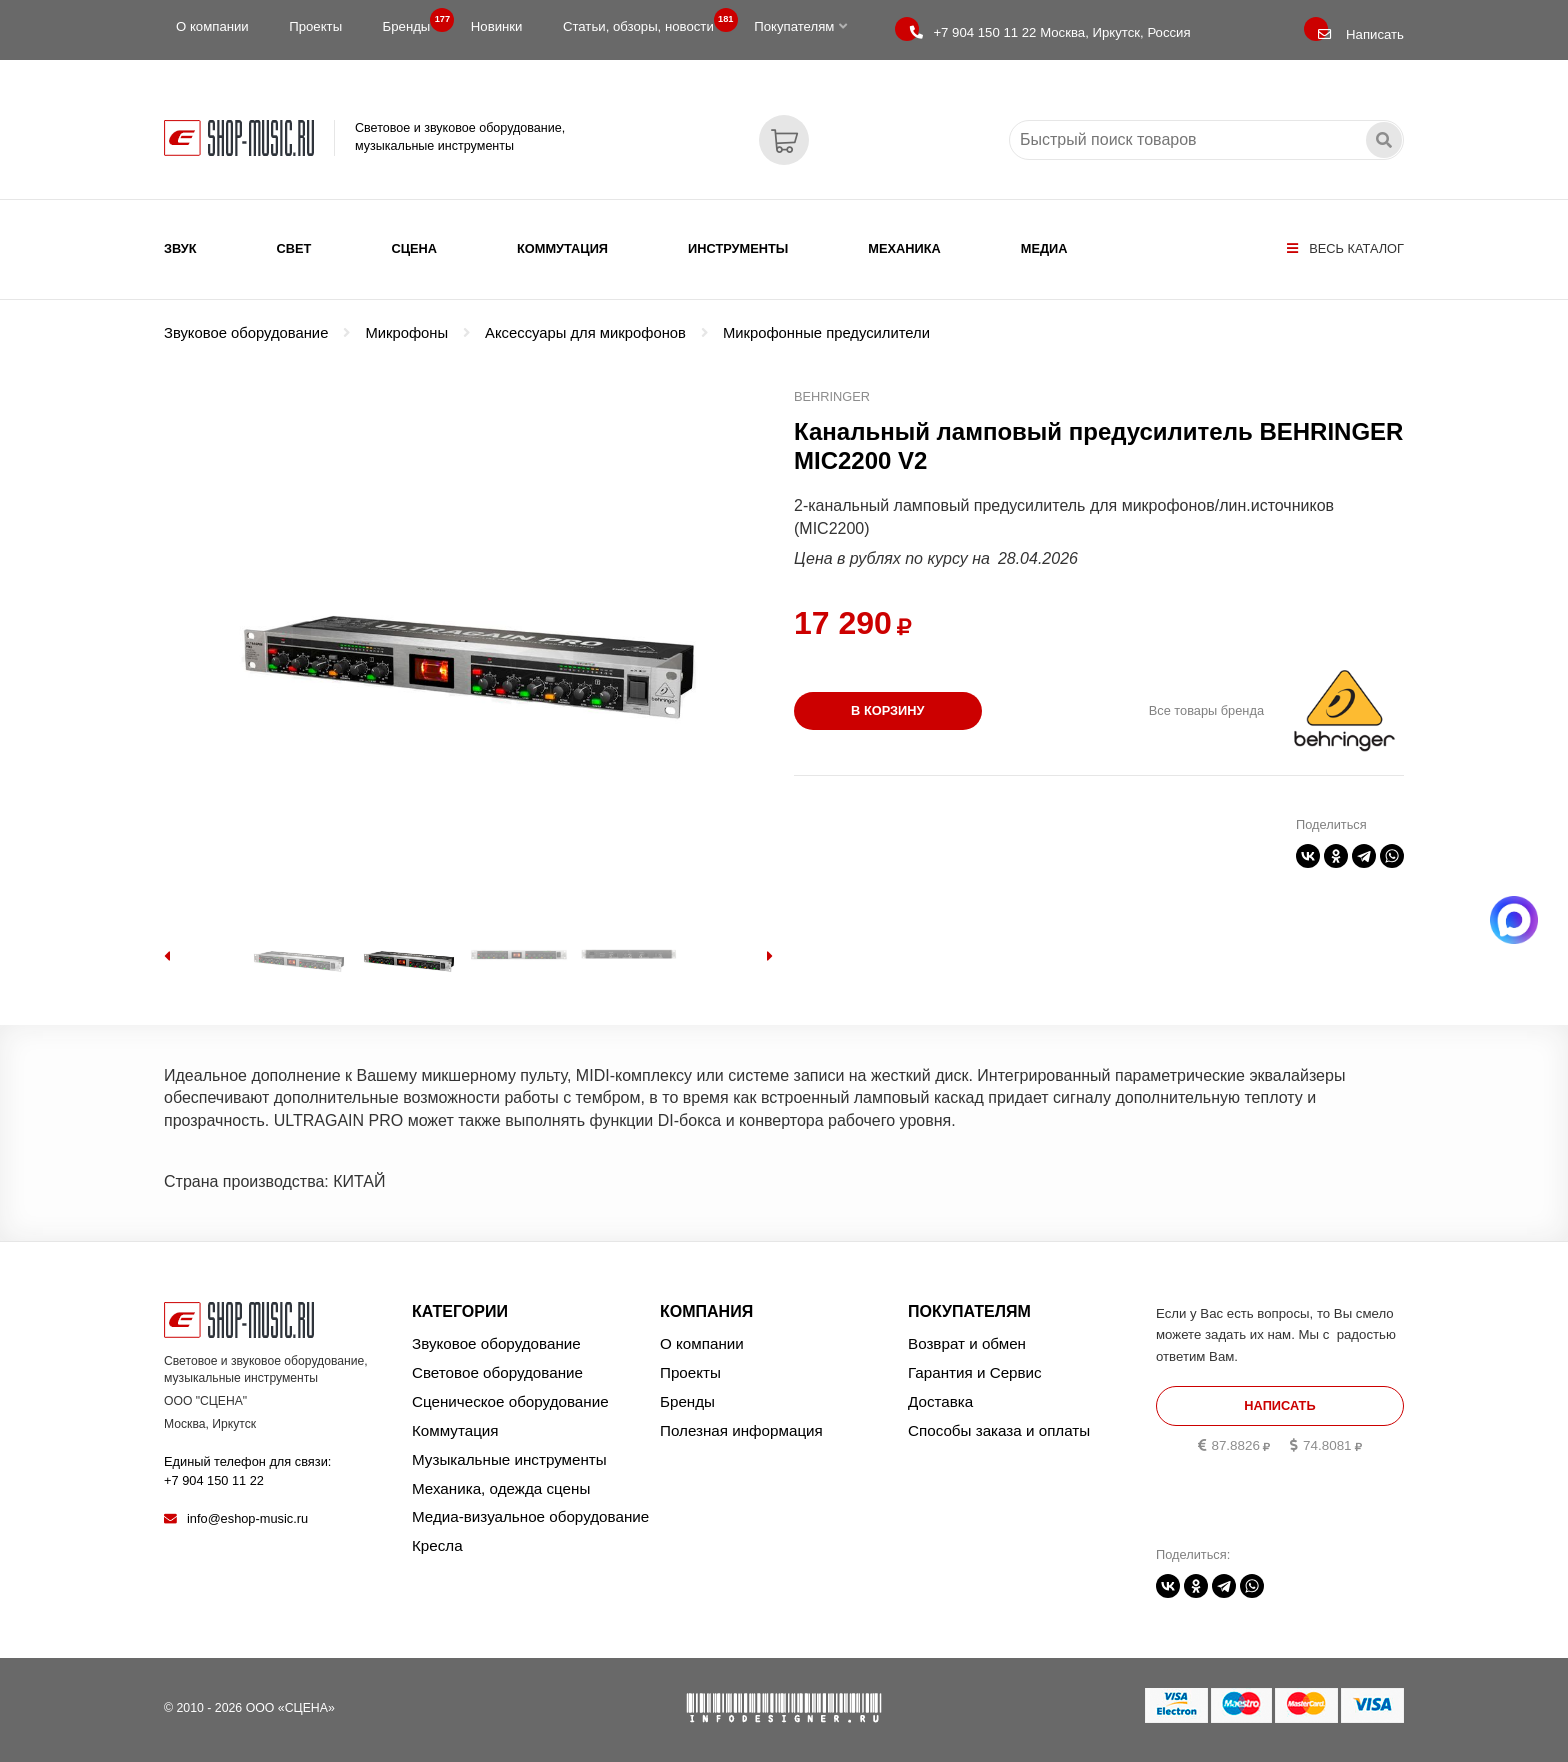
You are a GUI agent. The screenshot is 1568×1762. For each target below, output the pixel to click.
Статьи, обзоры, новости (644, 22)
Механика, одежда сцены (501, 1488)
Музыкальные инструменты (509, 1459)
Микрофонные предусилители (826, 333)
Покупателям (800, 26)
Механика (904, 248)
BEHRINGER (832, 396)
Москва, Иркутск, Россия (1050, 32)
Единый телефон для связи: (247, 1470)
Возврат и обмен (967, 1343)
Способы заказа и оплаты (999, 1430)
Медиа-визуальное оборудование (530, 1516)
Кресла (437, 1545)
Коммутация (562, 248)
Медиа (1044, 248)
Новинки (497, 26)
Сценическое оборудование (510, 1401)
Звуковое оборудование (246, 333)
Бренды (413, 22)
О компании (212, 26)
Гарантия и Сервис (975, 1372)
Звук (180, 248)
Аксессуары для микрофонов (585, 333)
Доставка (940, 1401)
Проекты (315, 26)
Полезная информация (741, 1430)
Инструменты (738, 248)
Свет (294, 248)
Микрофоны (406, 333)
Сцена (414, 248)
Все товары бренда (1206, 710)
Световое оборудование (497, 1372)
